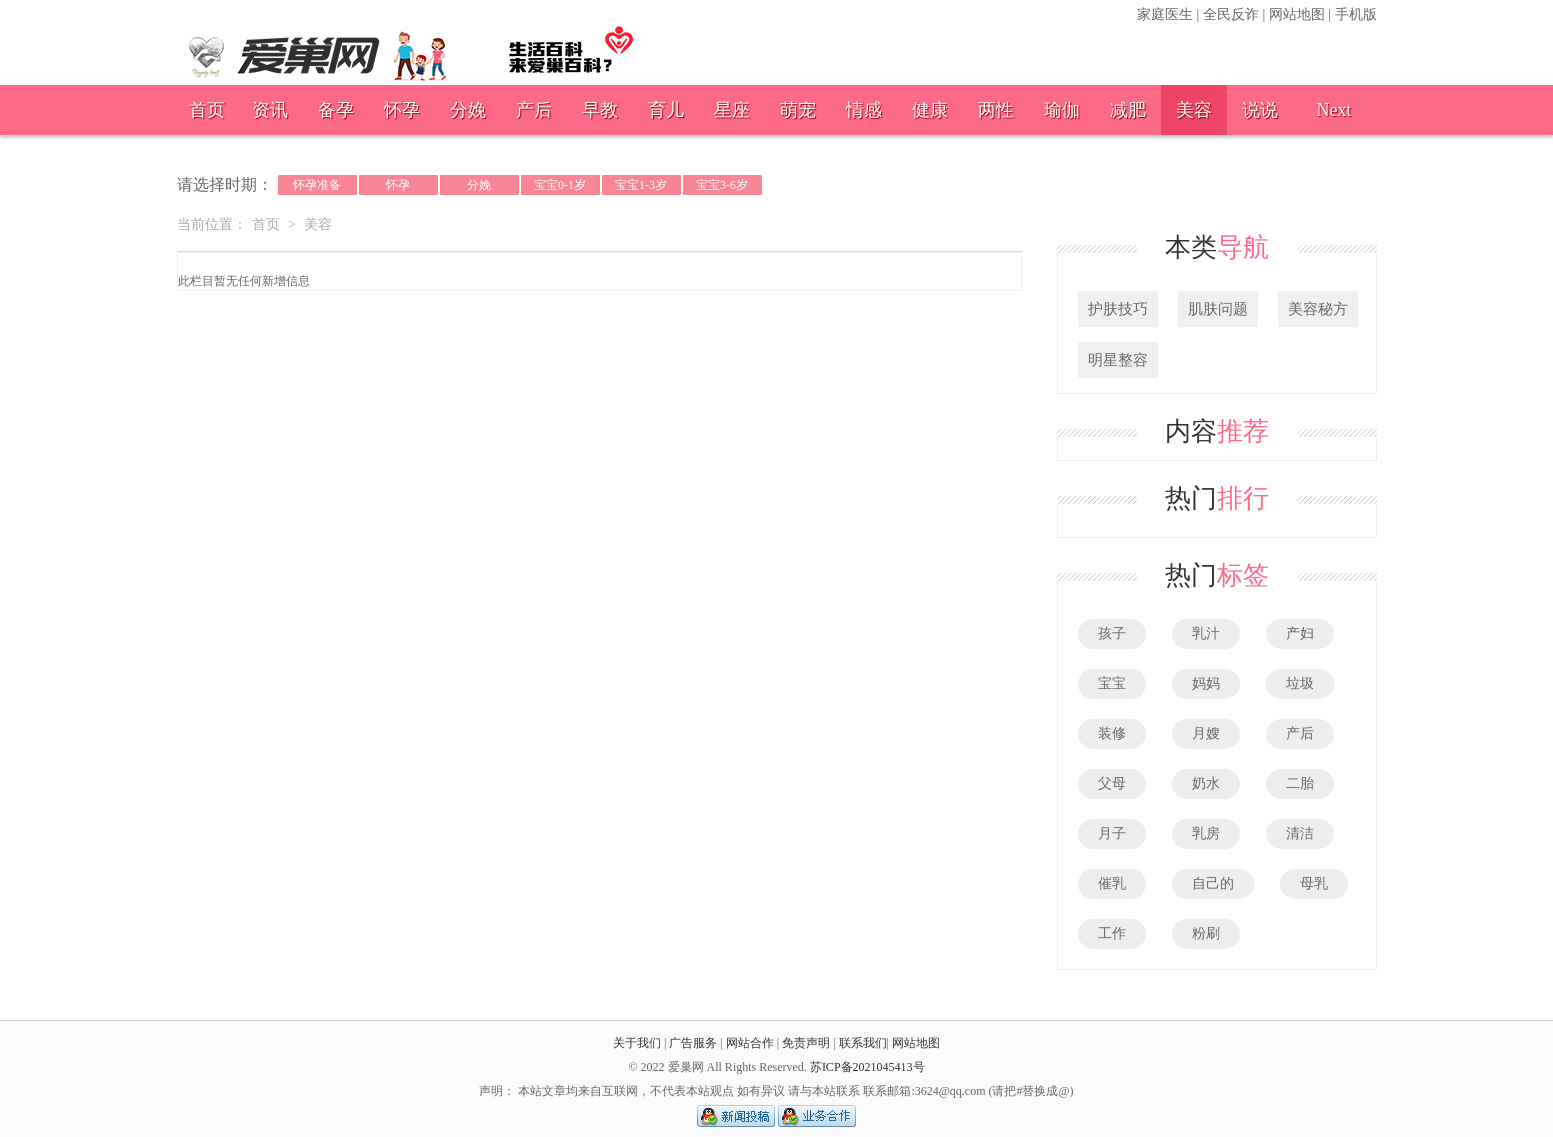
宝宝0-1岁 (560, 185)
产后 (534, 110)
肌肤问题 (1218, 309)
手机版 (1356, 14)
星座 (732, 110)
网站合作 (750, 1043)
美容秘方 (1318, 309)
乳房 (1206, 833)
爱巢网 (412, 46)
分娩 (468, 110)
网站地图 (1297, 14)
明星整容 (1118, 360)
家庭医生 (1165, 14)
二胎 (1300, 783)
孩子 (1112, 633)
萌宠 (798, 110)
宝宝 (1112, 683)
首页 (207, 110)
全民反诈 (1231, 14)
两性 (996, 110)
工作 (1112, 933)
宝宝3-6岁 (722, 185)
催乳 (1112, 883)
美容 (1194, 110)
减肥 (1128, 110)
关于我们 (637, 1043)
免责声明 (806, 1043)
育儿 (666, 110)
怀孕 (402, 110)
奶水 (1206, 783)
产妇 (1300, 633)
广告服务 (693, 1043)
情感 (864, 110)
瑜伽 (1062, 110)
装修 (1112, 733)
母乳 (1314, 883)
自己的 (1213, 883)
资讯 (270, 110)
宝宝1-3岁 (641, 185)
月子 (1112, 833)
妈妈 (1206, 683)
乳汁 (1206, 633)
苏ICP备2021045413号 (867, 1067)
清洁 (1300, 833)
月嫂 (1206, 733)
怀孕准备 (317, 185)
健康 (930, 110)
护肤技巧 (1118, 309)
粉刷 (1206, 933)
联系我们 (863, 1043)
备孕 (336, 110)
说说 (1260, 110)
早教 (600, 110)
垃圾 (1300, 683)
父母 (1112, 783)
